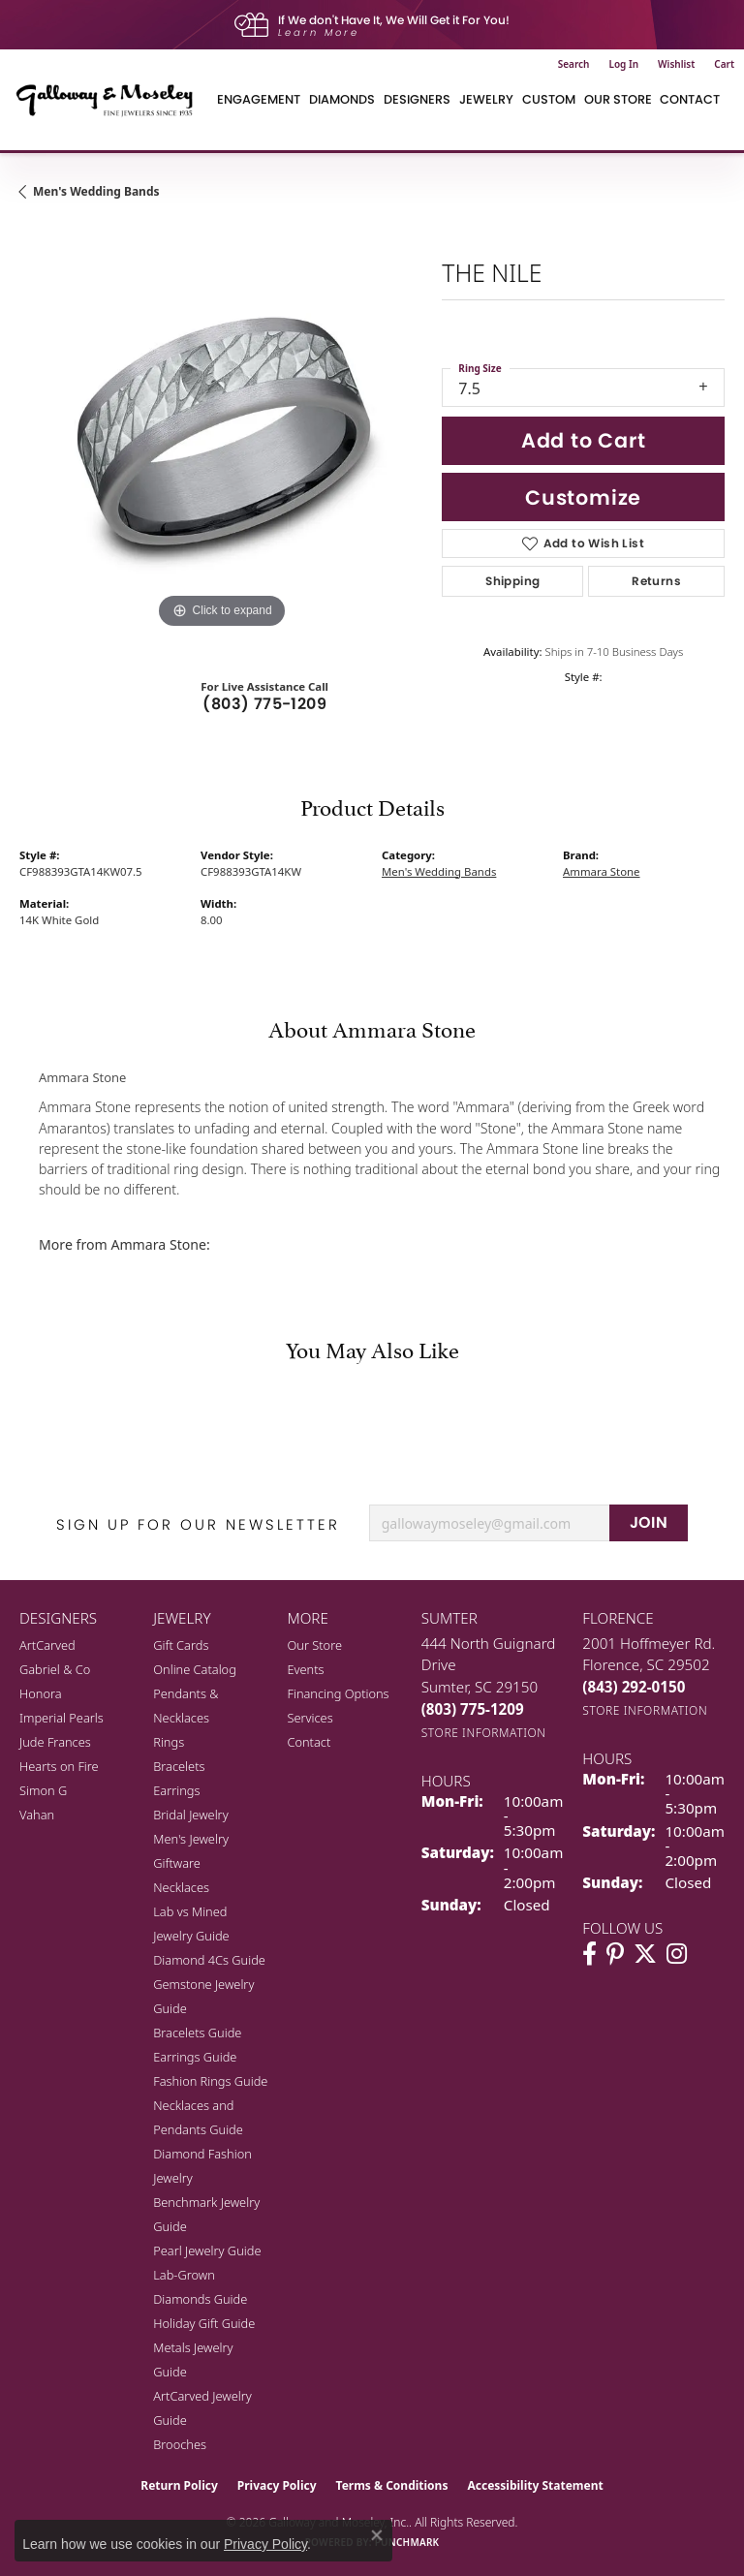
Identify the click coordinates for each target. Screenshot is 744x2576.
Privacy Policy (277, 2485)
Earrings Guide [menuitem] (194, 2056)
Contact (690, 99)
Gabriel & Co (54, 1669)
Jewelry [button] (486, 99)
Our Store (314, 1645)
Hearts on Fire (59, 1766)
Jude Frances (55, 1742)
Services (309, 1717)
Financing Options (337, 1693)
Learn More (318, 32)
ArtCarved (47, 1645)
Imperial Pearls (61, 1717)
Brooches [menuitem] (179, 2444)
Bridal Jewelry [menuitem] (190, 1814)
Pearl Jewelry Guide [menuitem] (207, 2250)
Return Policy (179, 2485)
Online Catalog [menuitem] (194, 1669)
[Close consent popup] (377, 2535)
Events (305, 1669)
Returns (656, 581)
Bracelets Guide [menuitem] (197, 2032)
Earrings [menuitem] (176, 1790)
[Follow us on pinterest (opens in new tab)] (615, 1954)
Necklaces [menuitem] (181, 1887)
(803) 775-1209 (264, 704)
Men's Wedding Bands (96, 191)
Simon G (43, 1790)
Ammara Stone (601, 871)
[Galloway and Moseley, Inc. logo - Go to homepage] (111, 100)
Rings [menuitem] (168, 1742)
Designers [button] (417, 99)
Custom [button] (548, 99)
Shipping (512, 581)
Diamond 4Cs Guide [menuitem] (209, 1960)
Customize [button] (583, 497)
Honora (40, 1693)
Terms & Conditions (392, 2485)
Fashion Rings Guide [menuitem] (210, 2081)
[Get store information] (483, 1732)
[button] (574, 63)
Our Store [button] (618, 99)
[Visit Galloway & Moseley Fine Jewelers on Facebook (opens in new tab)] (589, 1954)
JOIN (649, 1522)
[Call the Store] (472, 1709)
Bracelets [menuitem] (178, 1766)
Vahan (36, 1814)
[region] (220, 431)
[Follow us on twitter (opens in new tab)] (645, 1954)
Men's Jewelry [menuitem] (191, 1838)
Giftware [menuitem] (177, 1863)
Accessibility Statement (535, 2485)
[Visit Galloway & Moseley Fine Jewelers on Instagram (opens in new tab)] (676, 1954)
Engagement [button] (258, 99)
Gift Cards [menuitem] (180, 1645)
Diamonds (342, 99)
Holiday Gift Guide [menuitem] (204, 2323)
